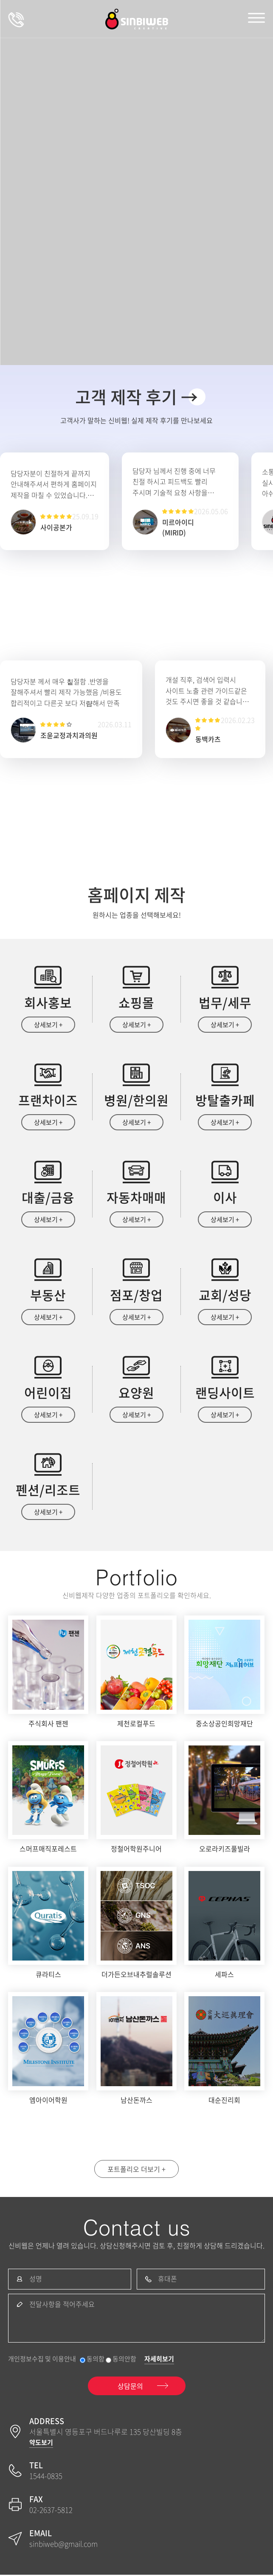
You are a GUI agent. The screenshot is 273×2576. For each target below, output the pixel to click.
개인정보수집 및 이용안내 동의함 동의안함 (72, 2360)
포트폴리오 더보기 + (136, 2170)
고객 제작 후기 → (136, 396)
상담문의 (16, 19)
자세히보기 (159, 2360)
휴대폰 (167, 2280)
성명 (35, 2280)
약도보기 (41, 2443)
